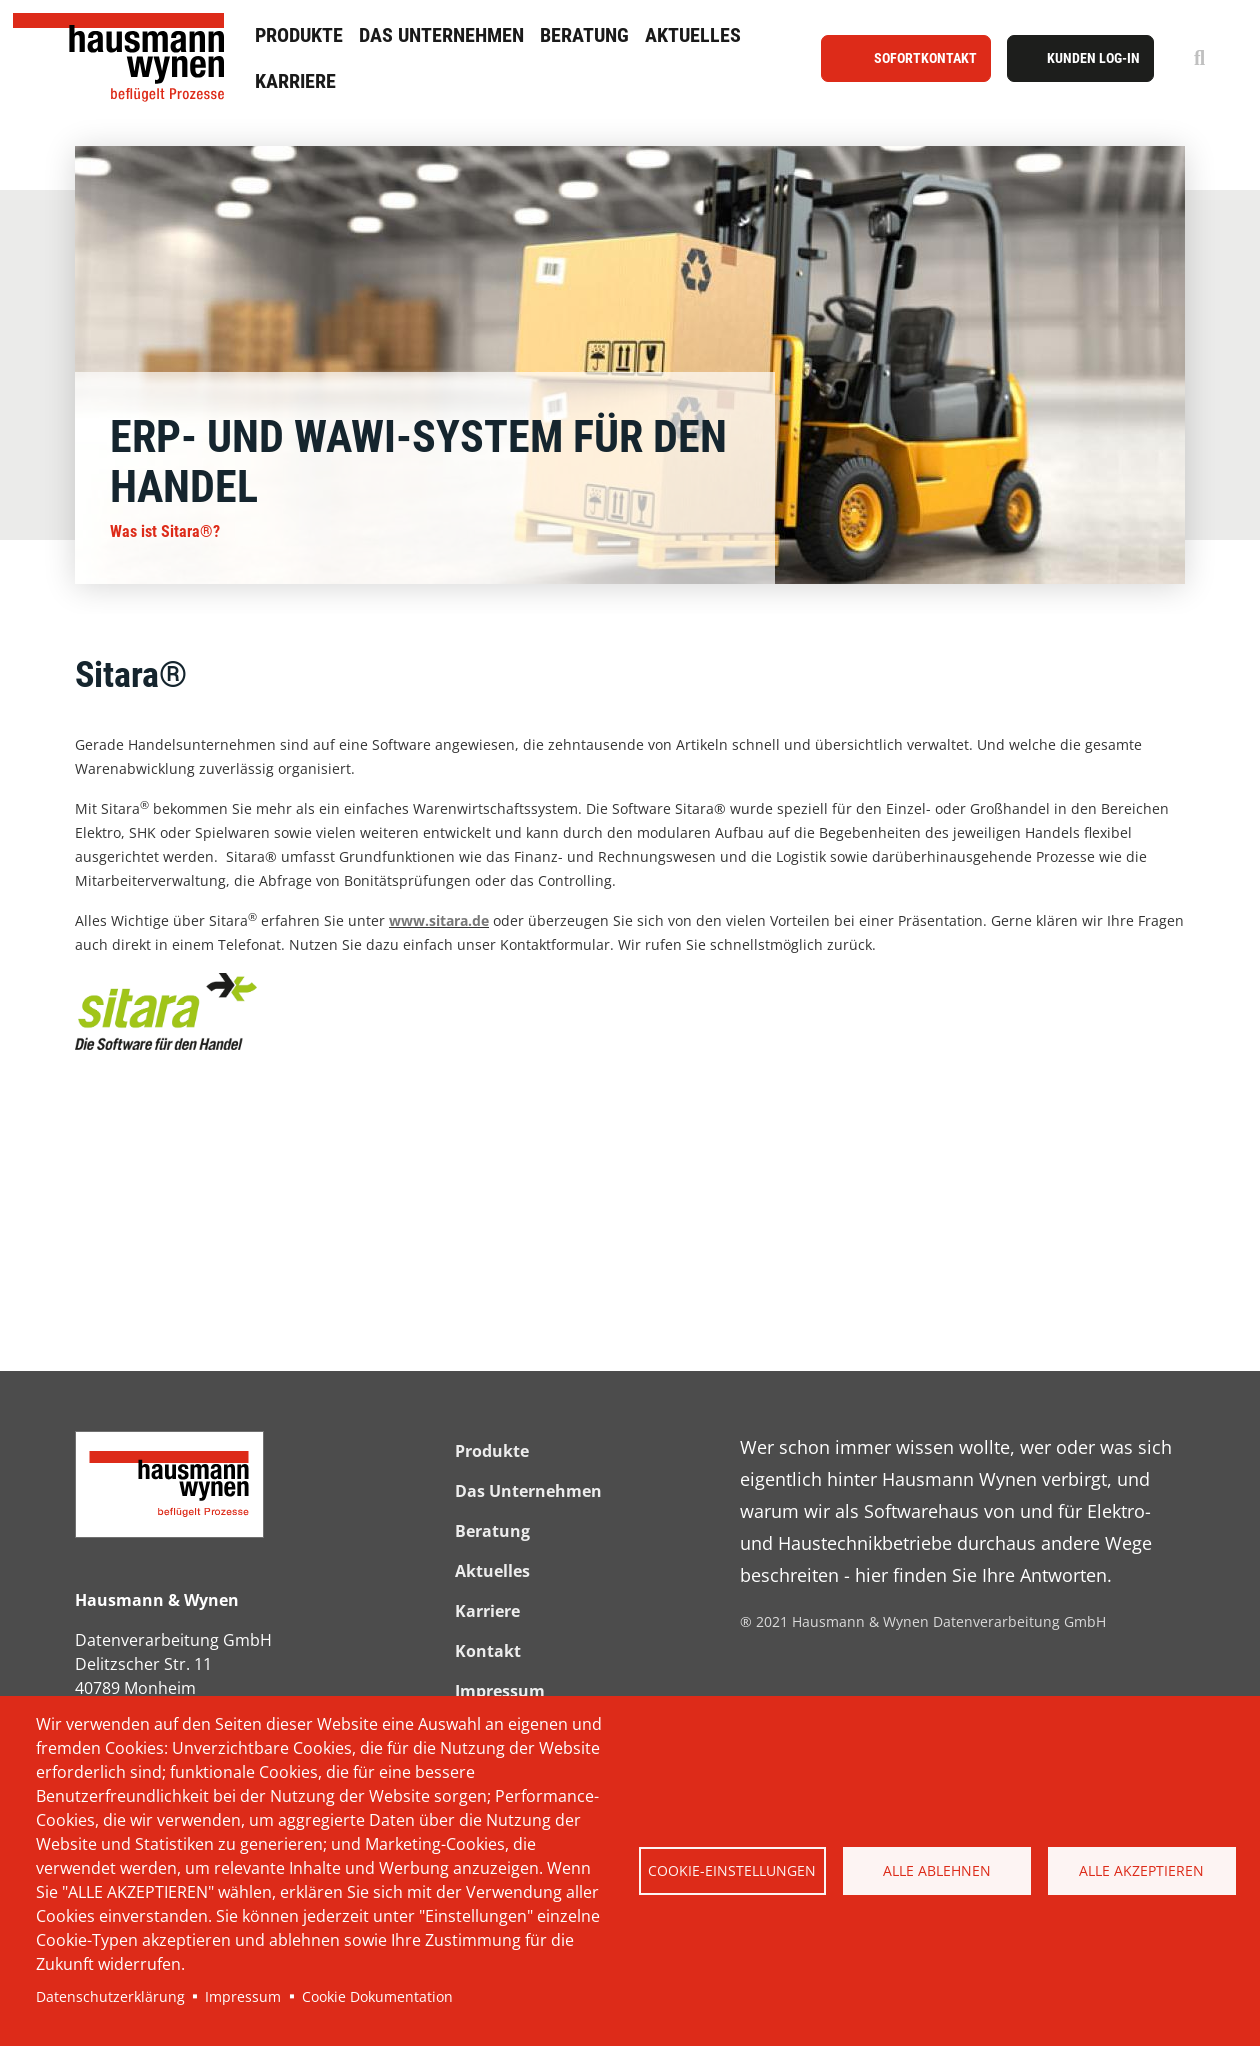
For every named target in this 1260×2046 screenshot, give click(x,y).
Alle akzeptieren (1141, 1870)
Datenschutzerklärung (110, 1996)
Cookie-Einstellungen (732, 1870)
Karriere (295, 81)
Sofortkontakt (925, 58)
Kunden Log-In (1093, 58)
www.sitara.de (439, 920)
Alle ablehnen (937, 1870)
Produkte (299, 35)
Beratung (584, 35)
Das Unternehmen (441, 35)
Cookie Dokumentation (377, 1996)
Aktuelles (693, 35)
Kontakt (488, 1651)
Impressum (243, 1996)
